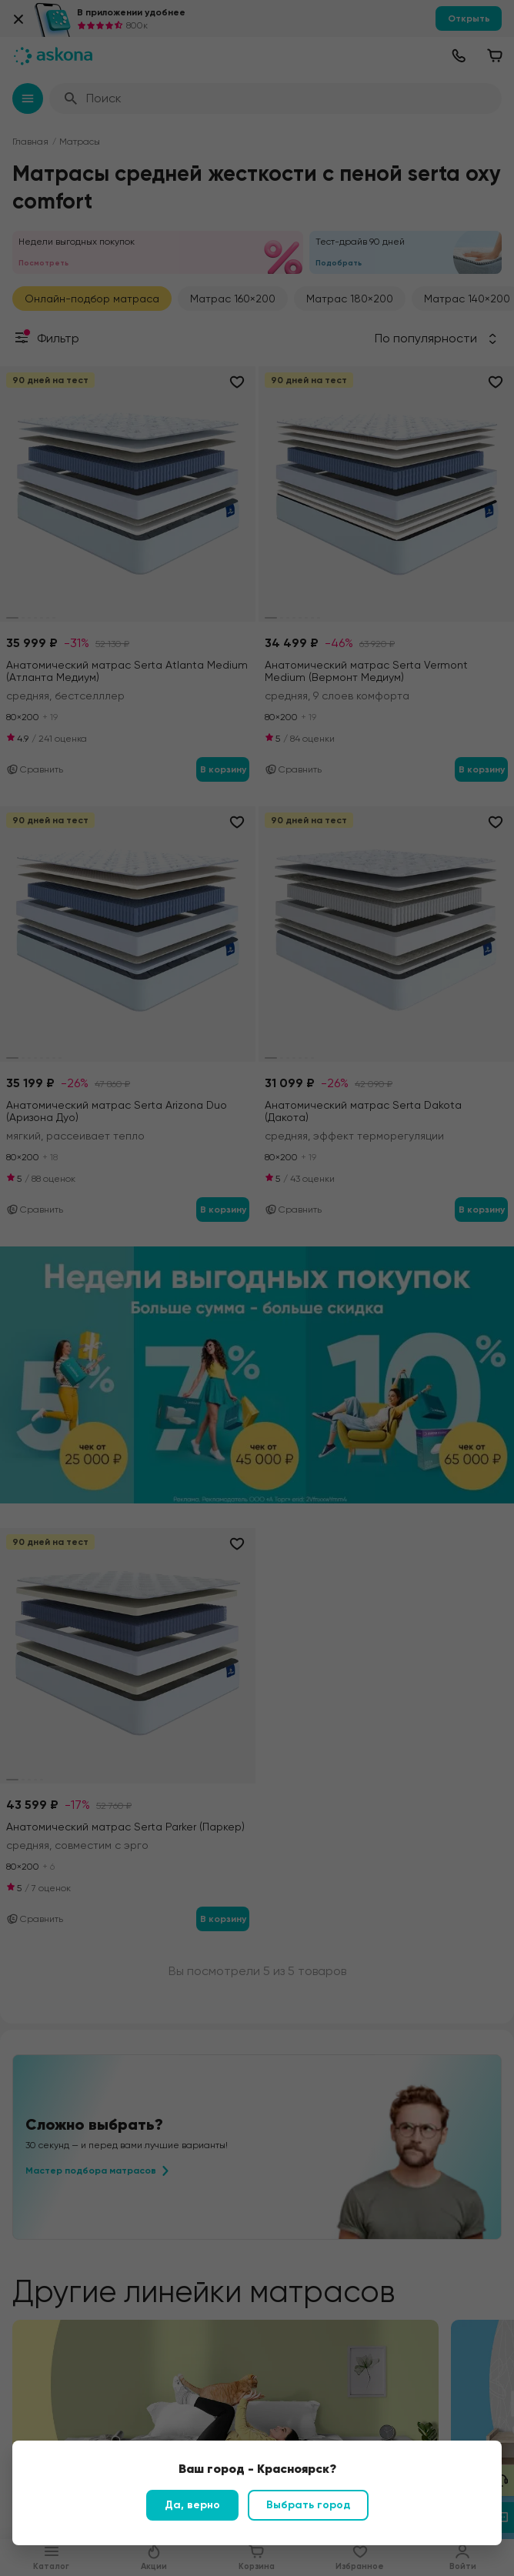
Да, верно (192, 2504)
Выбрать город (308, 2504)
